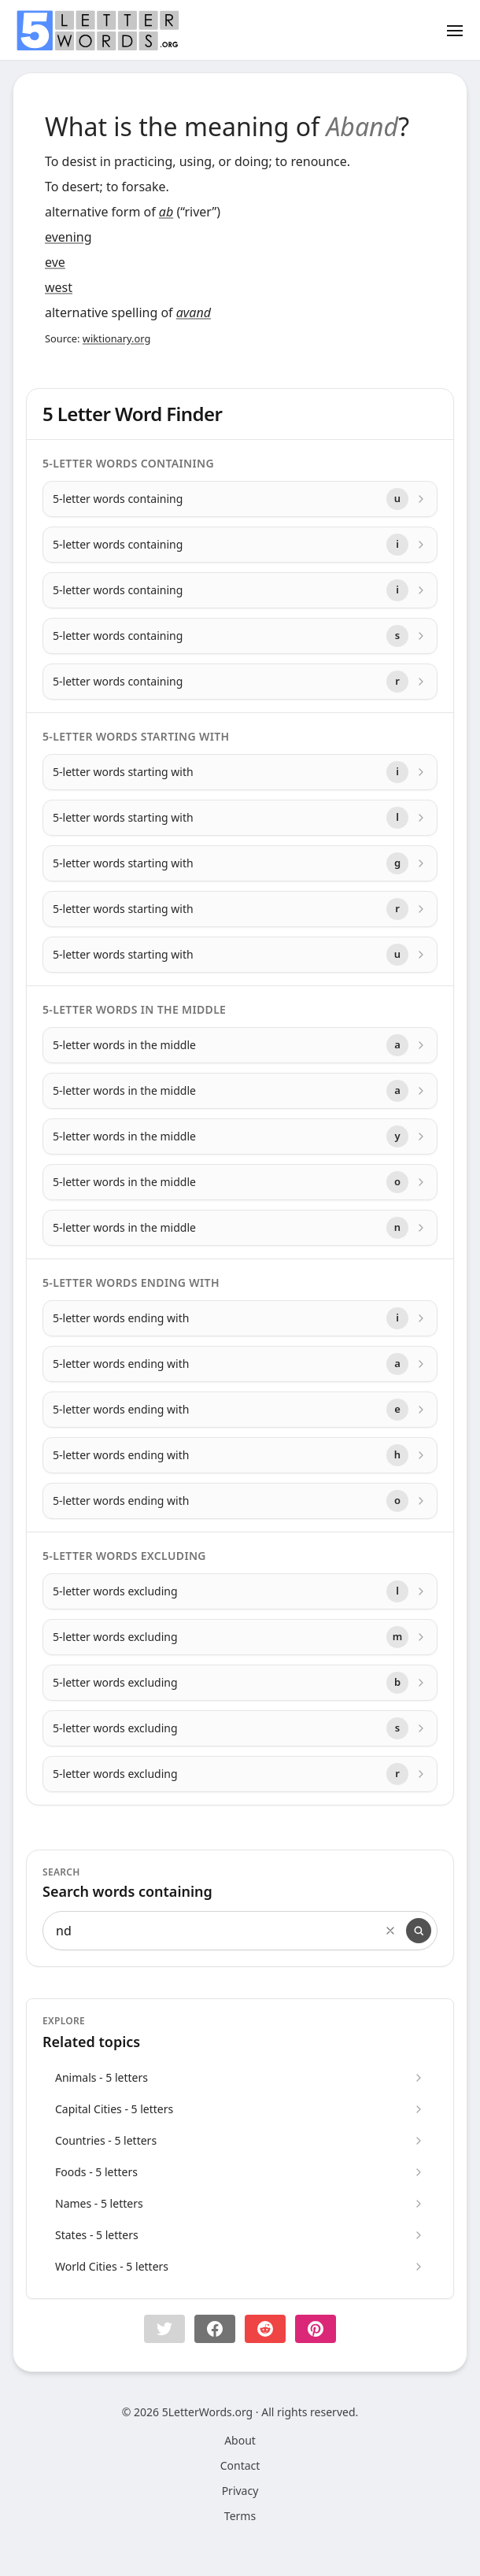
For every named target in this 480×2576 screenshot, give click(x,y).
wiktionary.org (116, 338)
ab (166, 211)
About (240, 2440)
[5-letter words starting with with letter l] (240, 818)
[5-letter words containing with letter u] (240, 499)
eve (55, 262)
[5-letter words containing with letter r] (240, 681)
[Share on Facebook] (214, 2329)
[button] (164, 2329)
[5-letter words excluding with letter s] (240, 1728)
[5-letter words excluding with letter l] (240, 1591)
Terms (240, 2515)
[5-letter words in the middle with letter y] (240, 1136)
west (58, 287)
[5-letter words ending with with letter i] (240, 1318)
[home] (97, 30)
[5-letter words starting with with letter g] (240, 863)
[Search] (418, 1930)
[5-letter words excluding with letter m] (240, 1637)
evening (68, 237)
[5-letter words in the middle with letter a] (240, 1045)
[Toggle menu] (455, 30)
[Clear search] (390, 1930)
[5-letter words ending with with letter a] (240, 1364)
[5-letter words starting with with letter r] (240, 909)
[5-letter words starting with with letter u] (240, 955)
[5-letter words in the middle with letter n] (240, 1228)
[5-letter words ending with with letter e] (240, 1409)
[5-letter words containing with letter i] (240, 545)
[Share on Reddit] (265, 2329)
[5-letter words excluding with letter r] (240, 1774)
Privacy (240, 2490)
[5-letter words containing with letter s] (240, 636)
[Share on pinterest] (315, 2329)
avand (193, 312)
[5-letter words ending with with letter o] (240, 1501)
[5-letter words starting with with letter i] (240, 772)
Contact (240, 2465)
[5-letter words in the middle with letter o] (240, 1182)
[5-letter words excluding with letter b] (240, 1683)
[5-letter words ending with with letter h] (240, 1455)
